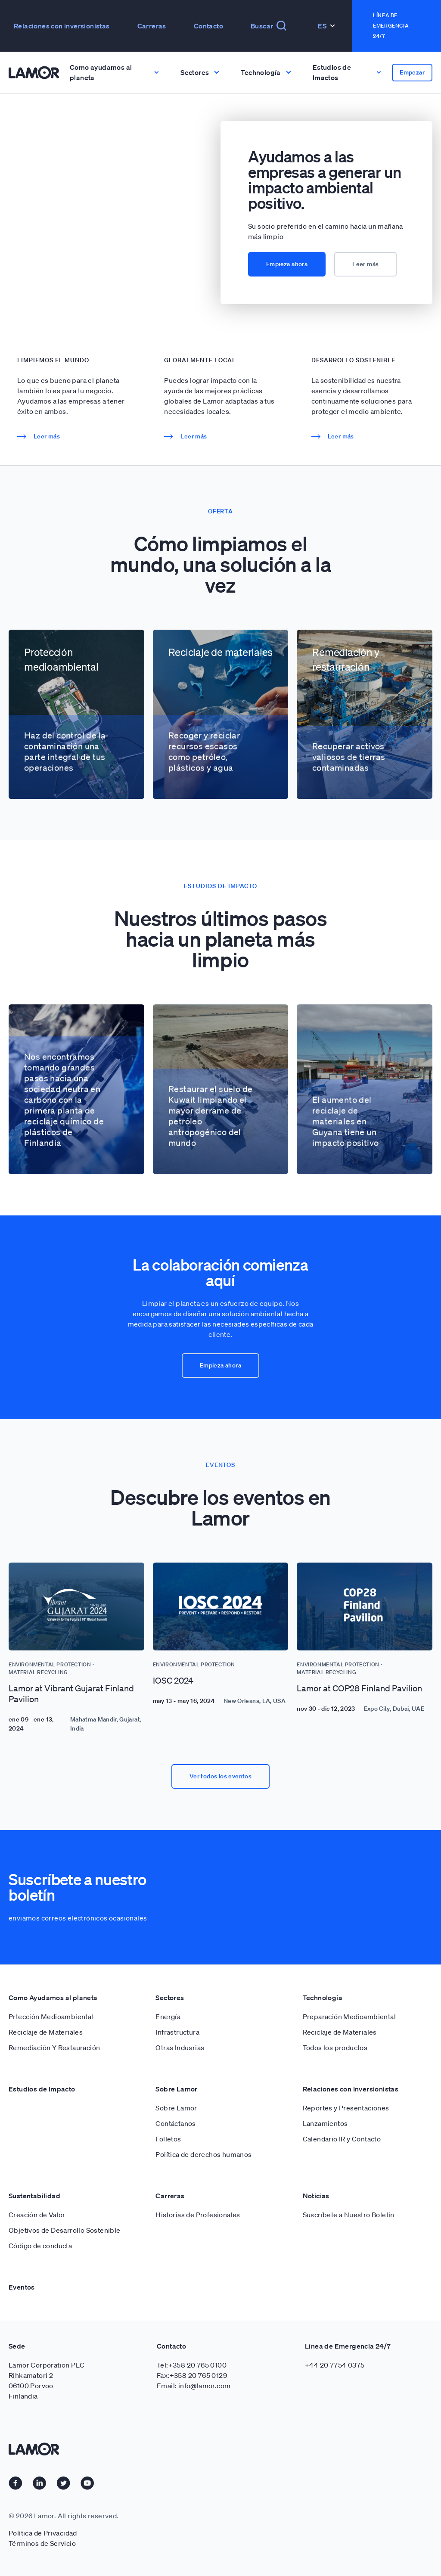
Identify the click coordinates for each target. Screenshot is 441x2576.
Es (326, 26)
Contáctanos (175, 2123)
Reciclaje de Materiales (46, 2032)
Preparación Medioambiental (349, 2016)
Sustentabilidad (34, 2195)
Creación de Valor (37, 2214)
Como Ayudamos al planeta (53, 1997)
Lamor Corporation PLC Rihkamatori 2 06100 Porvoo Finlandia (46, 2380)
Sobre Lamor (176, 2089)
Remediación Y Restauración (54, 2047)
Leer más (365, 264)
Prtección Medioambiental (51, 2016)
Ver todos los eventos (220, 1776)
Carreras (151, 26)
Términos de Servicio (42, 2543)
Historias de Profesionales (197, 2214)
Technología (322, 1997)
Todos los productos (335, 2047)
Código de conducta (40, 2245)
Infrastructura (177, 2032)
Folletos (168, 2139)
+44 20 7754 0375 (334, 2365)
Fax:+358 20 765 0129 (192, 2375)
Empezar (412, 72)
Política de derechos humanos (203, 2154)
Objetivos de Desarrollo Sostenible (65, 2230)
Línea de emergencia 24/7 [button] (391, 26)
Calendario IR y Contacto (342, 2139)
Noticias (316, 2195)
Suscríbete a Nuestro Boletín (348, 2214)
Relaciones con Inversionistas (351, 2089)
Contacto (208, 26)
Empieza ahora (286, 264)
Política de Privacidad (43, 2533)
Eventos (22, 2287)
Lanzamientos (325, 2123)
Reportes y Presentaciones (346, 2108)
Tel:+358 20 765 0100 (192, 2365)
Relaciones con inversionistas (62, 26)
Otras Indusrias (179, 2047)
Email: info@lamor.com (193, 2385)
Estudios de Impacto (42, 2089)
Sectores (169, 1997)
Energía (167, 2016)
